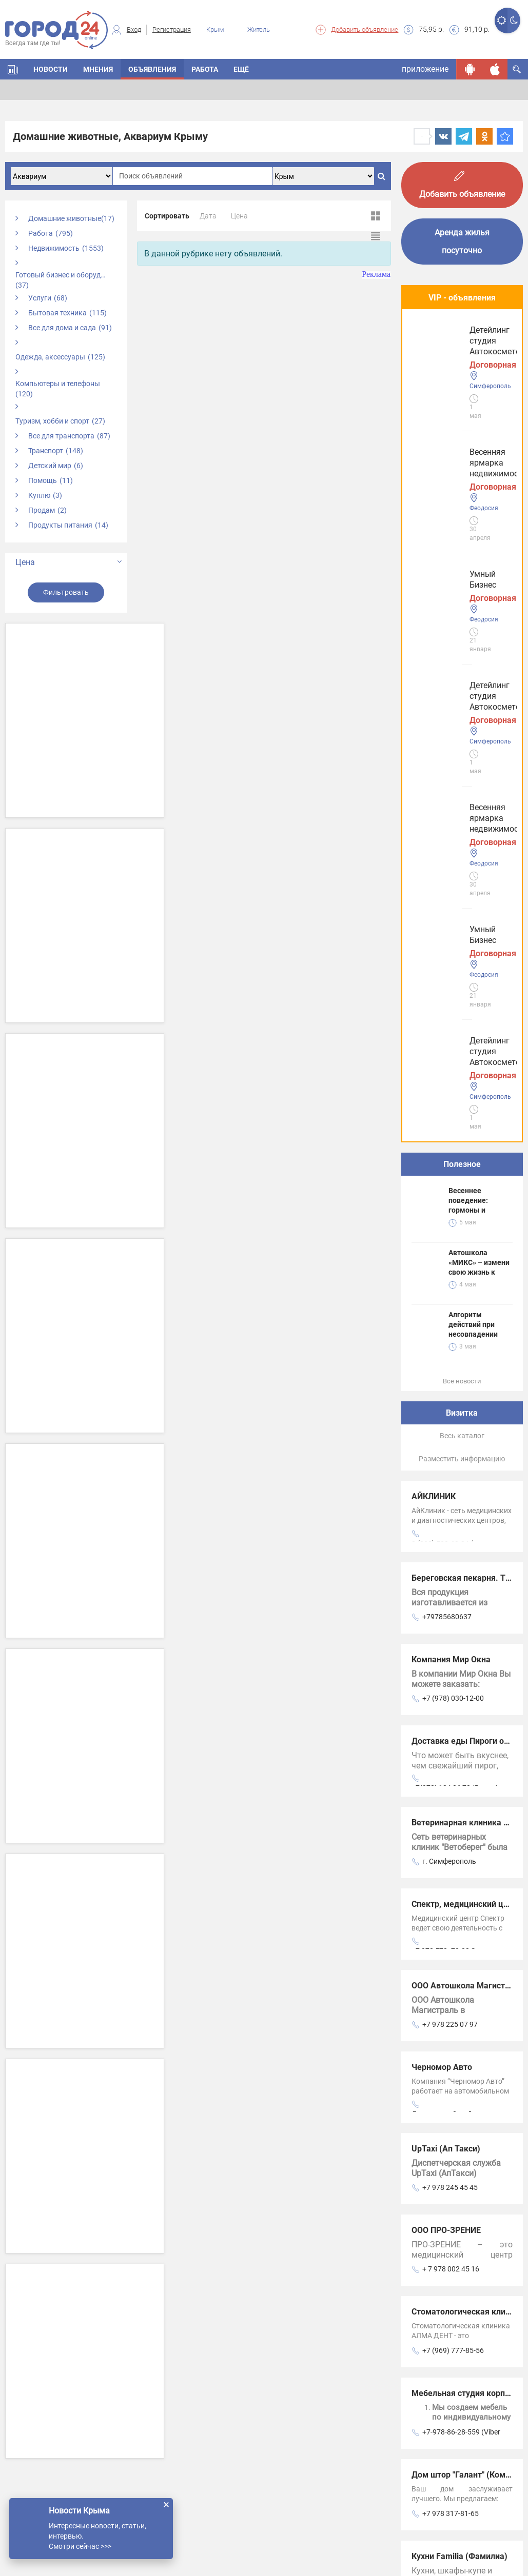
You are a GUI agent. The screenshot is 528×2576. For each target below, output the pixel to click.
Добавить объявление (364, 29)
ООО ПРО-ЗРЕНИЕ (446, 1657)
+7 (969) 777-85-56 (453, 1778)
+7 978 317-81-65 (450, 1941)
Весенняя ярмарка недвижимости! (451, 349)
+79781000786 (447, 2022)
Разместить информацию (462, 886)
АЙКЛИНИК (434, 924)
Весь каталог (462, 863)
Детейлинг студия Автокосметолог (449, 512)
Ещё (241, 69)
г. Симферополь (449, 1288)
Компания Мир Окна (451, 1087)
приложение (425, 69)
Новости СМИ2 (429, 2138)
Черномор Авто (442, 1494)
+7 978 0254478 (448, 2104)
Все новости (462, 808)
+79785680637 (447, 1044)
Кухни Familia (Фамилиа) (459, 1983)
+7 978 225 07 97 (450, 1451)
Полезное (462, 591)
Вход (134, 29)
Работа (204, 69)
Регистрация (171, 29)
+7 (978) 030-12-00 (453, 1125)
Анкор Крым (436, 2065)
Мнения (98, 69)
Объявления (152, 69)
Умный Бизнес (442, 431)
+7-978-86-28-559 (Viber (461, 1859)
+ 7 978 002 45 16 (450, 1696)
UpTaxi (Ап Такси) (446, 1576)
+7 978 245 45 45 (450, 1615)
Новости (50, 69)
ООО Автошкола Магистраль (467, 1413)
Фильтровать (66, 592)
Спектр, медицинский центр (466, 1331)
